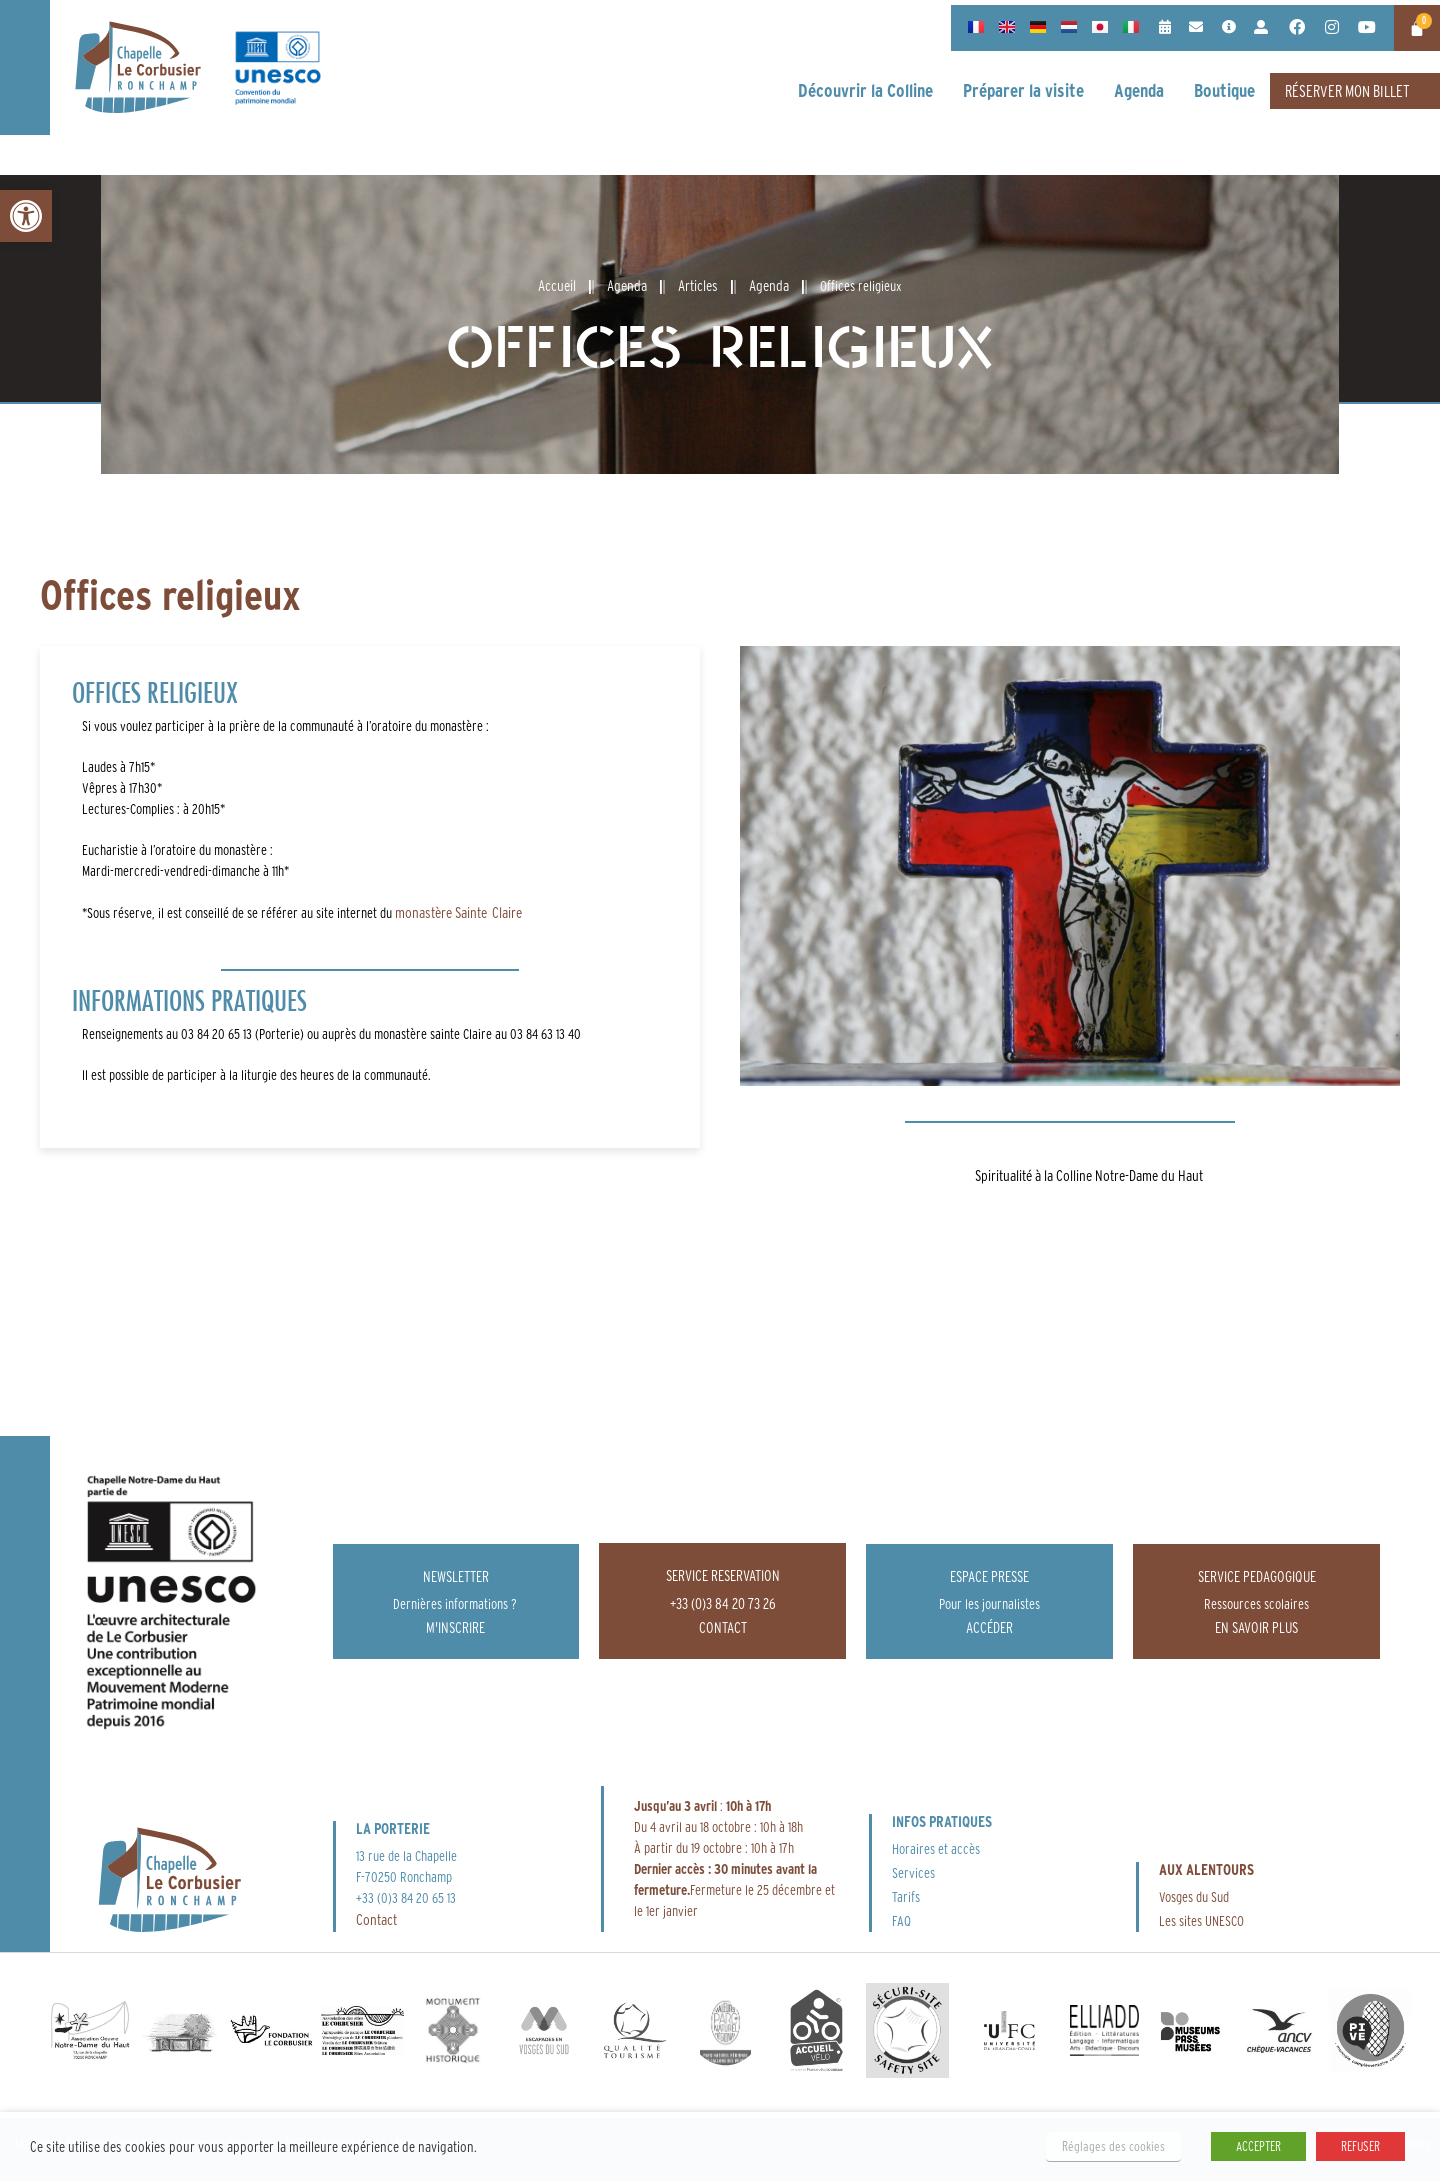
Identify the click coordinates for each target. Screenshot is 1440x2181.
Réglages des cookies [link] (1113, 2146)
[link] (26, 216)
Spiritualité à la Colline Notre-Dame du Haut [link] (1089, 1175)
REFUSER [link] (1360, 2146)
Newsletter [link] (456, 1576)
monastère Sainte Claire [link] (457, 912)
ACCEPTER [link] (1258, 2146)
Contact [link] (376, 1919)
